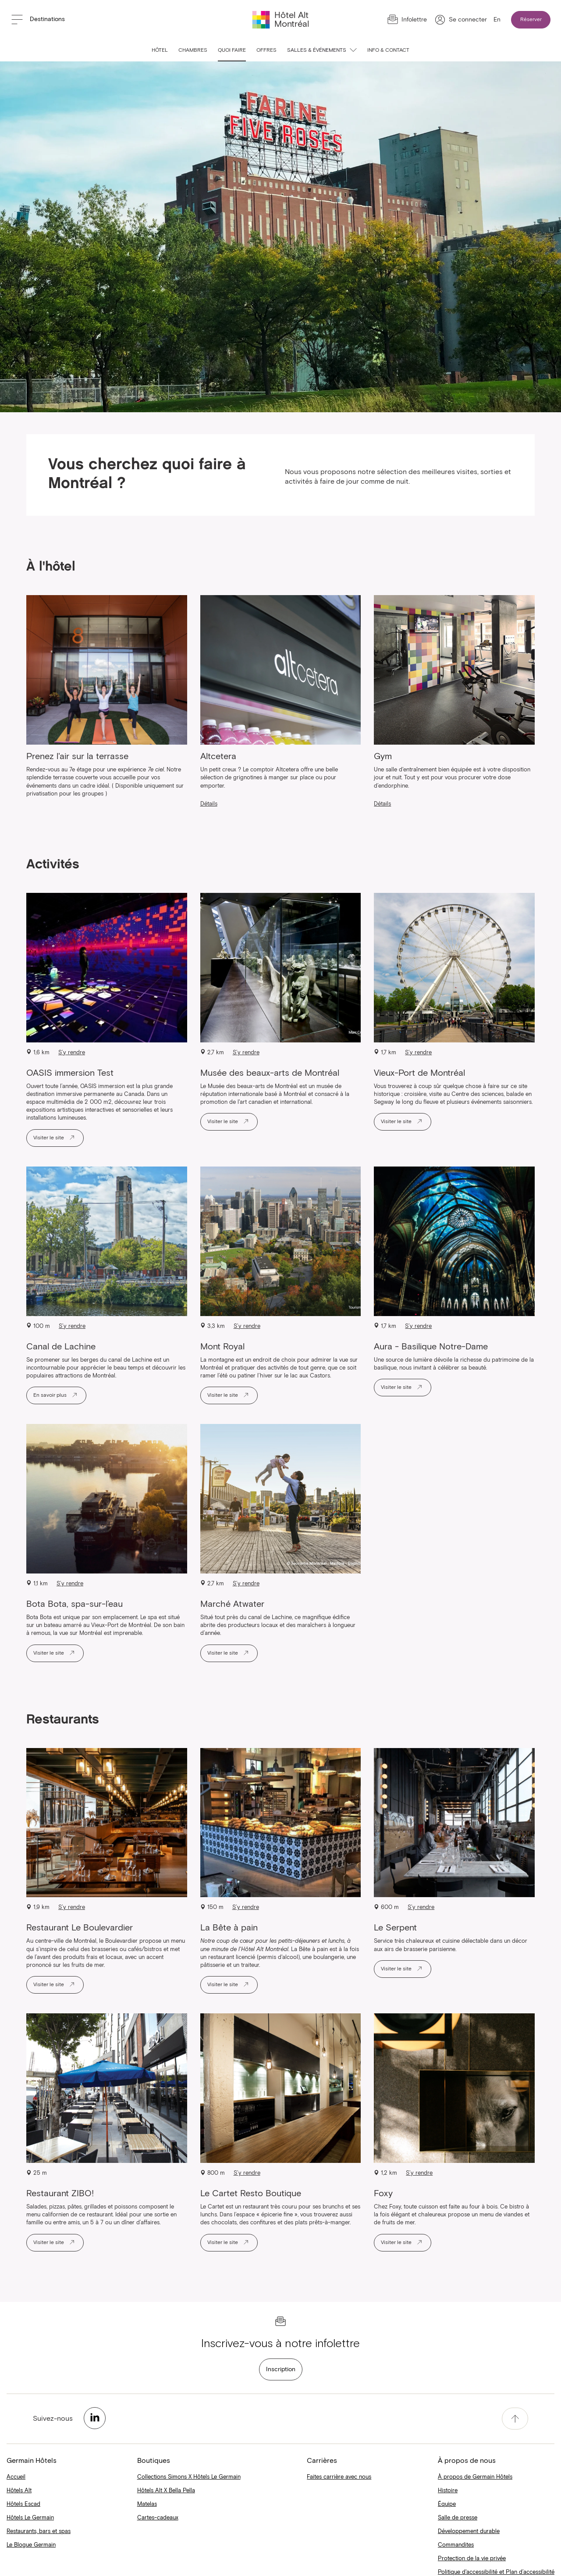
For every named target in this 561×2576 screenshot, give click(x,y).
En (497, 20)
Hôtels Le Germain (30, 2518)
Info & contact (388, 50)
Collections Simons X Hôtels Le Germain (189, 2477)
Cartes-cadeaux (157, 2518)
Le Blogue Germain (31, 2545)
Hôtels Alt (19, 2491)
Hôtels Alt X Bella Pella (166, 2491)
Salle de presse (457, 2518)
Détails (208, 804)
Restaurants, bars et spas (39, 2531)
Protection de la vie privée (472, 2559)
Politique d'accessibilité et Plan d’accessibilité (496, 2572)
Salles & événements (322, 50)
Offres (266, 50)
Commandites (456, 2545)
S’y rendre (71, 1053)
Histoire (448, 2491)
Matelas (147, 2504)
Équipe (447, 2504)
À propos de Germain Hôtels (475, 2477)
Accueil (16, 2477)
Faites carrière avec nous (339, 2477)
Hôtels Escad (23, 2504)
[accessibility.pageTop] (515, 2419)
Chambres (192, 50)
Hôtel (160, 50)
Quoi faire (232, 50)
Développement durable (469, 2531)
